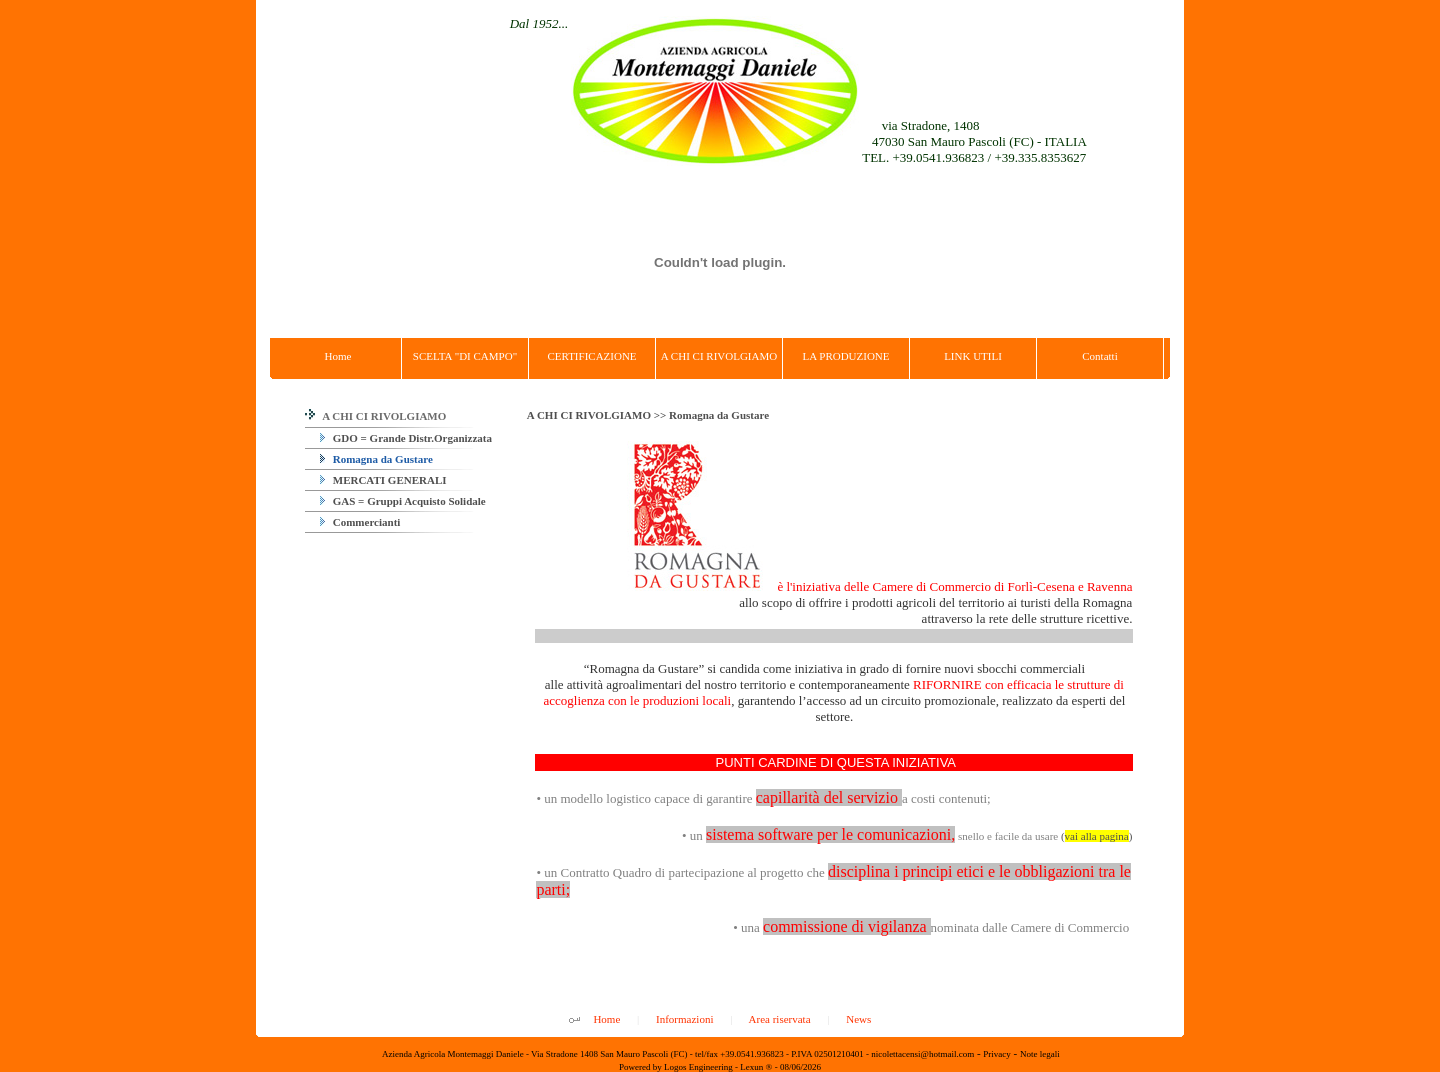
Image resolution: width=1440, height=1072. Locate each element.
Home (606, 1019)
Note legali (1040, 1054)
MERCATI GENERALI (383, 480)
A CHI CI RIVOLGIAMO (375, 416)
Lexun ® (756, 1067)
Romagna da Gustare (376, 459)
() (1096, 836)
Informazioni (684, 1019)
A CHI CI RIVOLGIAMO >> (598, 415)
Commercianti (360, 522)
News (858, 1019)
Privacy (997, 1054)
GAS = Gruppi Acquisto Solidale (403, 501)
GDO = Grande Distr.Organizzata (406, 438)
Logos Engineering (698, 1067)
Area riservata (780, 1019)
